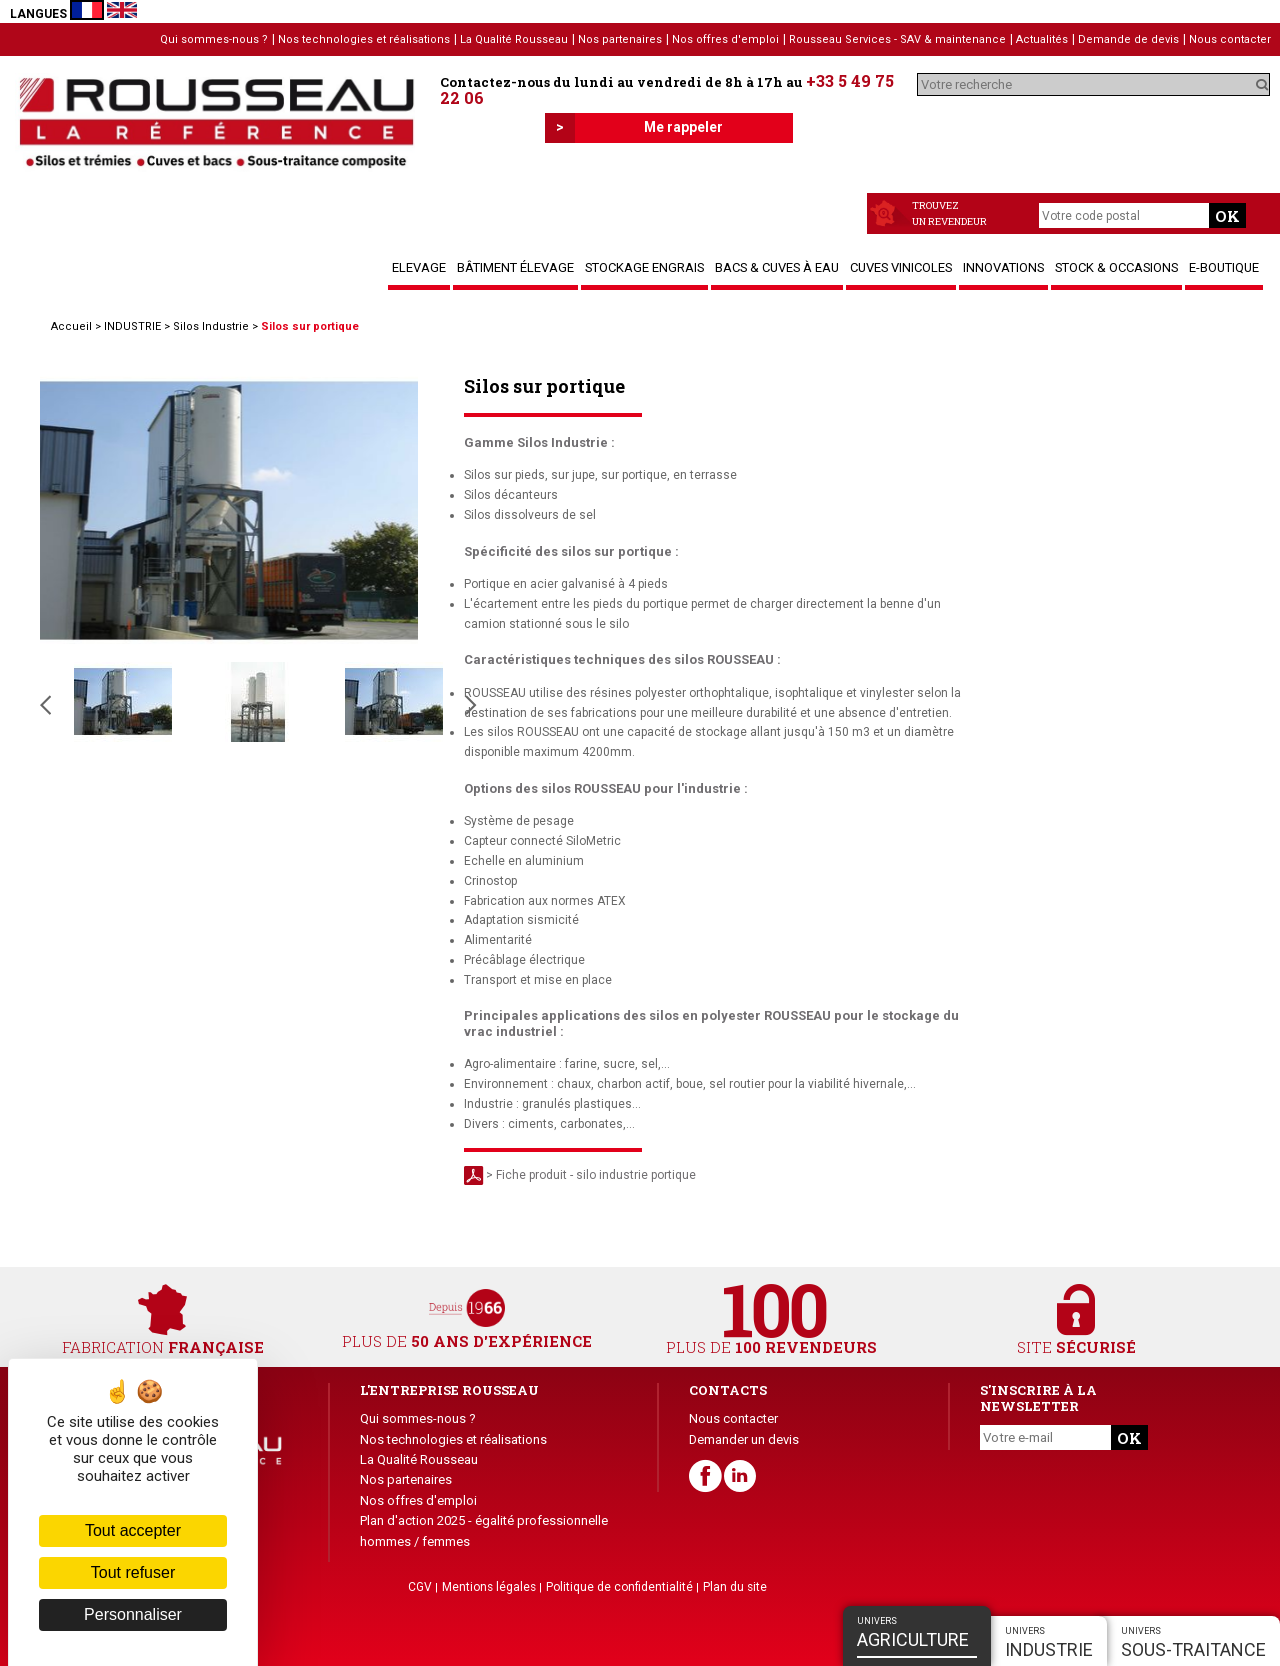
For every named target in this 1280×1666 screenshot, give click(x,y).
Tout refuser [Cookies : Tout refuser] (133, 1572)
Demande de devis (1128, 39)
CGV (420, 1587)
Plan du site (735, 1587)
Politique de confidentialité (619, 1587)
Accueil (71, 326)
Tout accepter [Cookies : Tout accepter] (133, 1530)
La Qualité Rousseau (514, 39)
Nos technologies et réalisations (364, 39)
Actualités (1042, 39)
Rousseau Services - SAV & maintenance (897, 39)
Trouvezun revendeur (949, 213)
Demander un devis (744, 1439)
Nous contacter (1230, 39)
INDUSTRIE (132, 326)
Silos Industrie (211, 326)
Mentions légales (489, 1587)
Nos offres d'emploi (725, 39)
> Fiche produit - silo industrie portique (580, 1175)
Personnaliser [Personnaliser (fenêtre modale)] (133, 1614)
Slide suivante (471, 705)
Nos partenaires (620, 39)
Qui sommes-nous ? (214, 39)
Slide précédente (45, 705)
